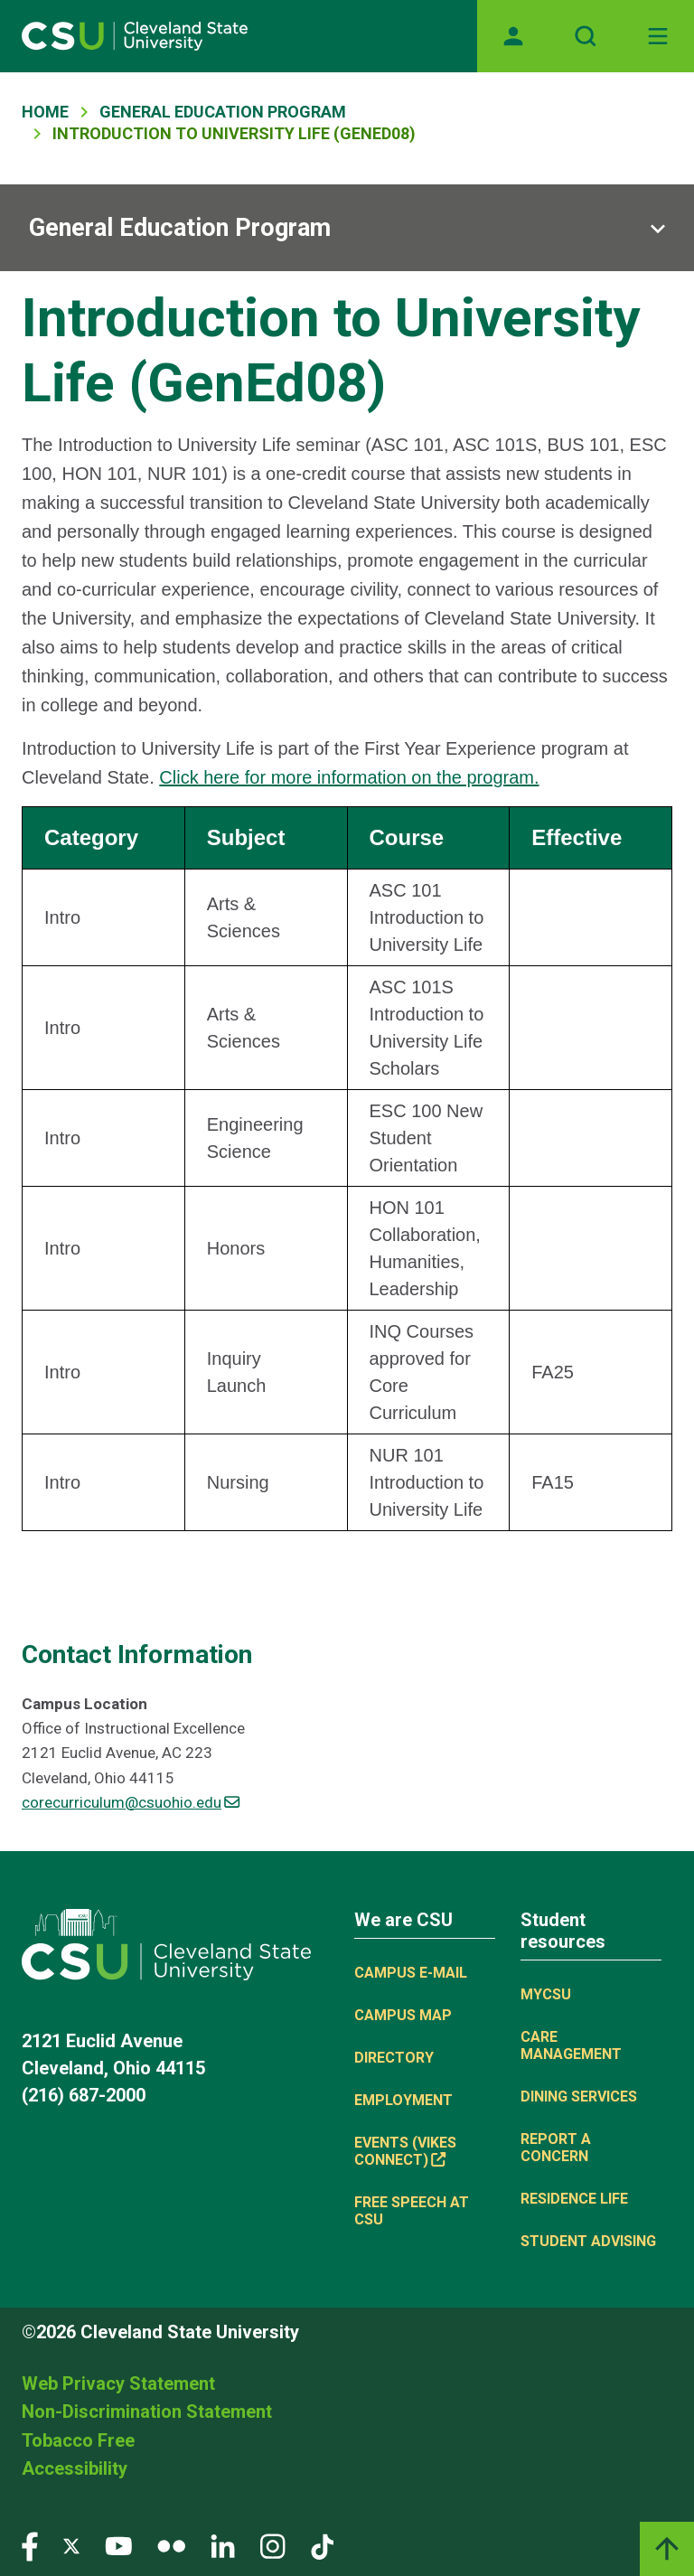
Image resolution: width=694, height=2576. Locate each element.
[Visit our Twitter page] (71, 2544)
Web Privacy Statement (118, 2383)
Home (45, 111)
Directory (394, 2057)
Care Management (571, 2045)
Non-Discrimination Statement (147, 2411)
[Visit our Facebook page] (30, 2544)
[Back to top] (667, 2549)
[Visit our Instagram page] (273, 2544)
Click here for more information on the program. (349, 777)
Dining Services (578, 2096)
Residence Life (574, 2198)
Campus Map (403, 2015)
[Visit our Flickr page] (171, 2544)
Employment (403, 2100)
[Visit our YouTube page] (118, 2544)
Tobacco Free (78, 2440)
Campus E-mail (410, 1972)
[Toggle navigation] (658, 36)
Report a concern (555, 2147)
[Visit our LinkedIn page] (223, 2544)
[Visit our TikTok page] (322, 2544)
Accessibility (74, 2468)
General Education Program (222, 111)
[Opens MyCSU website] (513, 36)
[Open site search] (585, 36)
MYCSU (545, 1994)
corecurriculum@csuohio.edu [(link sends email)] (130, 1802)
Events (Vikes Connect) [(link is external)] (405, 2151)
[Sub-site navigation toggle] (347, 227)
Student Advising (588, 2241)
